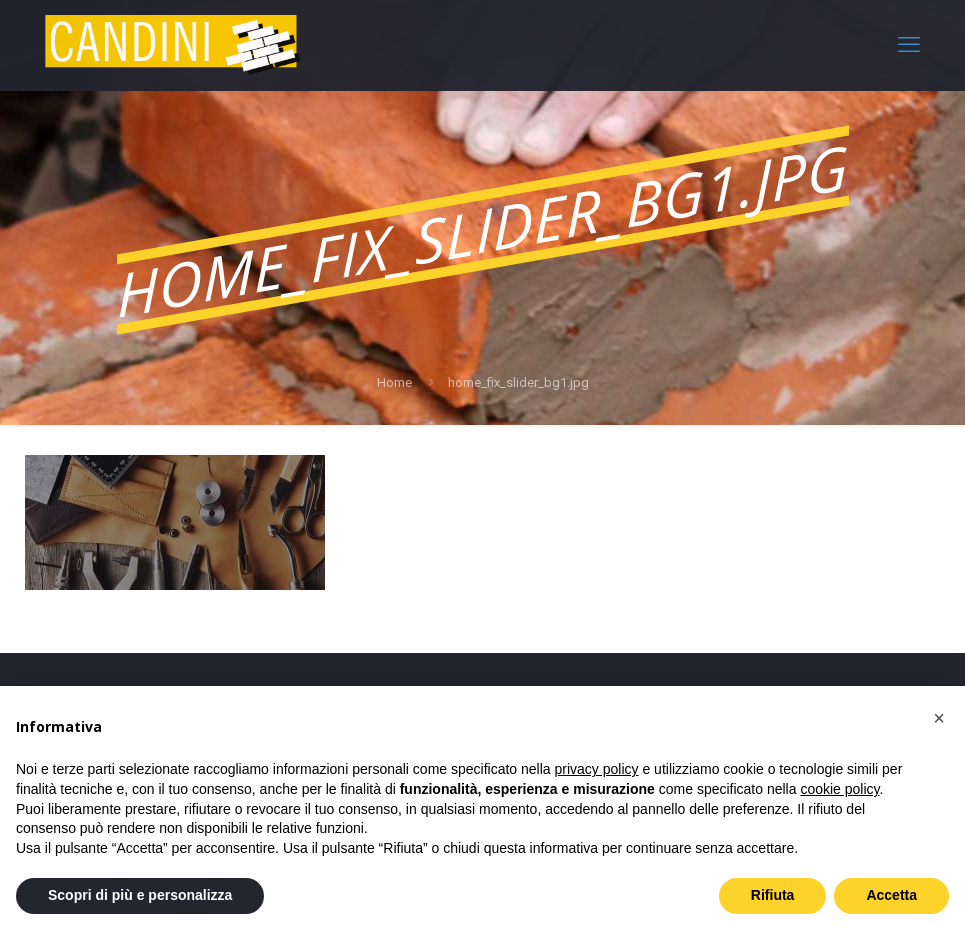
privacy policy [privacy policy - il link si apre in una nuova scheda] (597, 769)
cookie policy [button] (839, 789)
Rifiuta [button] (773, 895)
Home (394, 382)
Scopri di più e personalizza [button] (140, 895)
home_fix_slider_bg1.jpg (518, 382)
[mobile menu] (909, 45)
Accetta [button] (891, 895)
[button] (939, 718)
